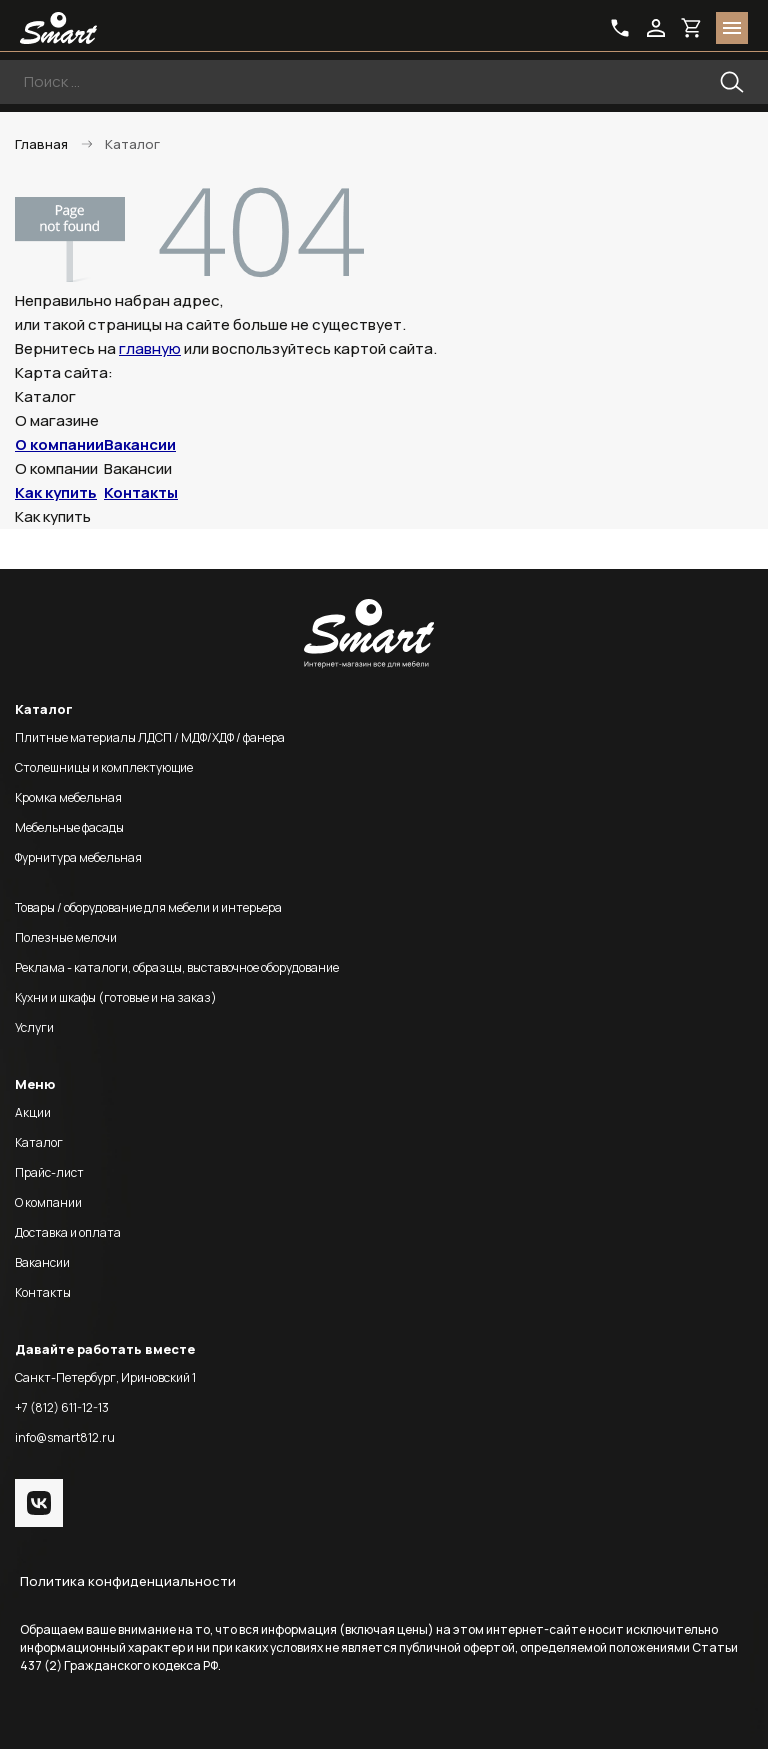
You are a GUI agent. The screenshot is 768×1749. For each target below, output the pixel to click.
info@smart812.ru (65, 1437)
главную (150, 348)
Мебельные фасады (69, 827)
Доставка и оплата (68, 1232)
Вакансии (140, 444)
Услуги (34, 1027)
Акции (33, 1112)
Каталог (39, 1142)
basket (692, 28)
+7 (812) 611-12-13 (62, 1407)
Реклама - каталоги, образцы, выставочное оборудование (177, 967)
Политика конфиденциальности (128, 1581)
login (656, 28)
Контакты (141, 492)
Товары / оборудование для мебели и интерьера (148, 907)
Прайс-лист (49, 1172)
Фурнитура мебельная (78, 857)
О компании (59, 444)
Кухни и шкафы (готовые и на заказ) (116, 997)
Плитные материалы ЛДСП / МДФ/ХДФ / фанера (150, 737)
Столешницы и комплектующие (104, 767)
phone (620, 28)
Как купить (56, 492)
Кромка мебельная (68, 797)
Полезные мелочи (66, 937)
